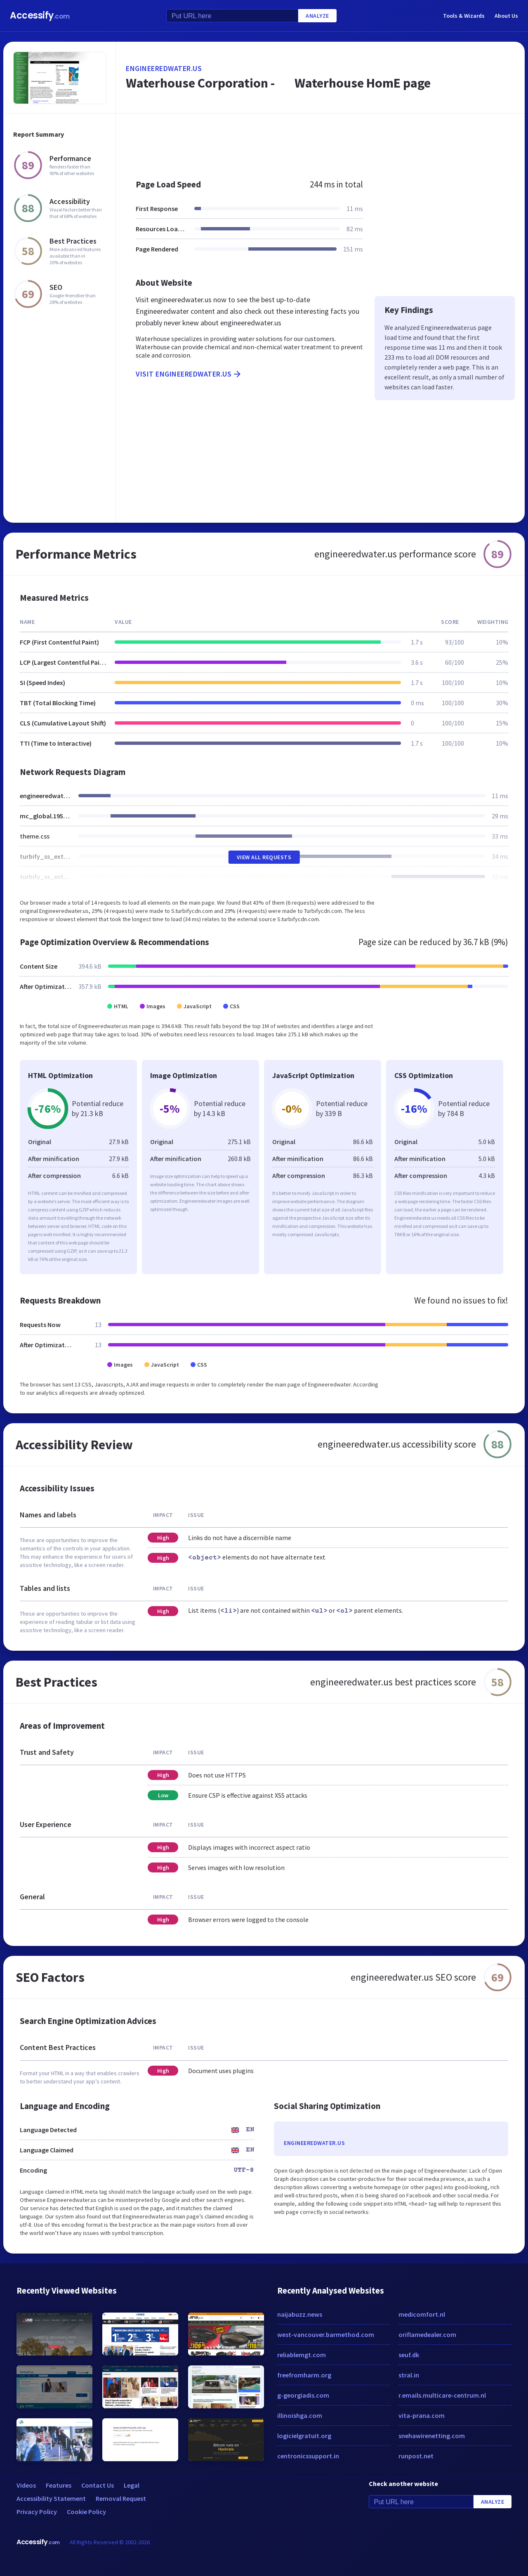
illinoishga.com (299, 2415)
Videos (26, 2485)
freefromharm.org (304, 2375)
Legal (131, 2485)
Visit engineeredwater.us (189, 374)
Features (58, 2485)
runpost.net (416, 2456)
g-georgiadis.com (303, 2395)
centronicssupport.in (308, 2456)
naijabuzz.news (299, 2314)
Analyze (317, 15)
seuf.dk (408, 2355)
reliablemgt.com (301, 2355)
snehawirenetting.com (431, 2435)
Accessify (40, 15)
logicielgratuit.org (304, 2435)
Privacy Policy (36, 2511)
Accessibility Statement (51, 2498)
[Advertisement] (320, 142)
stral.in (408, 2375)
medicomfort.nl (421, 2314)
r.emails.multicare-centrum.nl (442, 2395)
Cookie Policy (86, 2511)
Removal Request (121, 2498)
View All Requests (264, 857)
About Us (506, 15)
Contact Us (97, 2485)
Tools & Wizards (464, 15)
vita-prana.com (421, 2415)
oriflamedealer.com (427, 2334)
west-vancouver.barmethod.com (325, 2334)
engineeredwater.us (164, 68)
